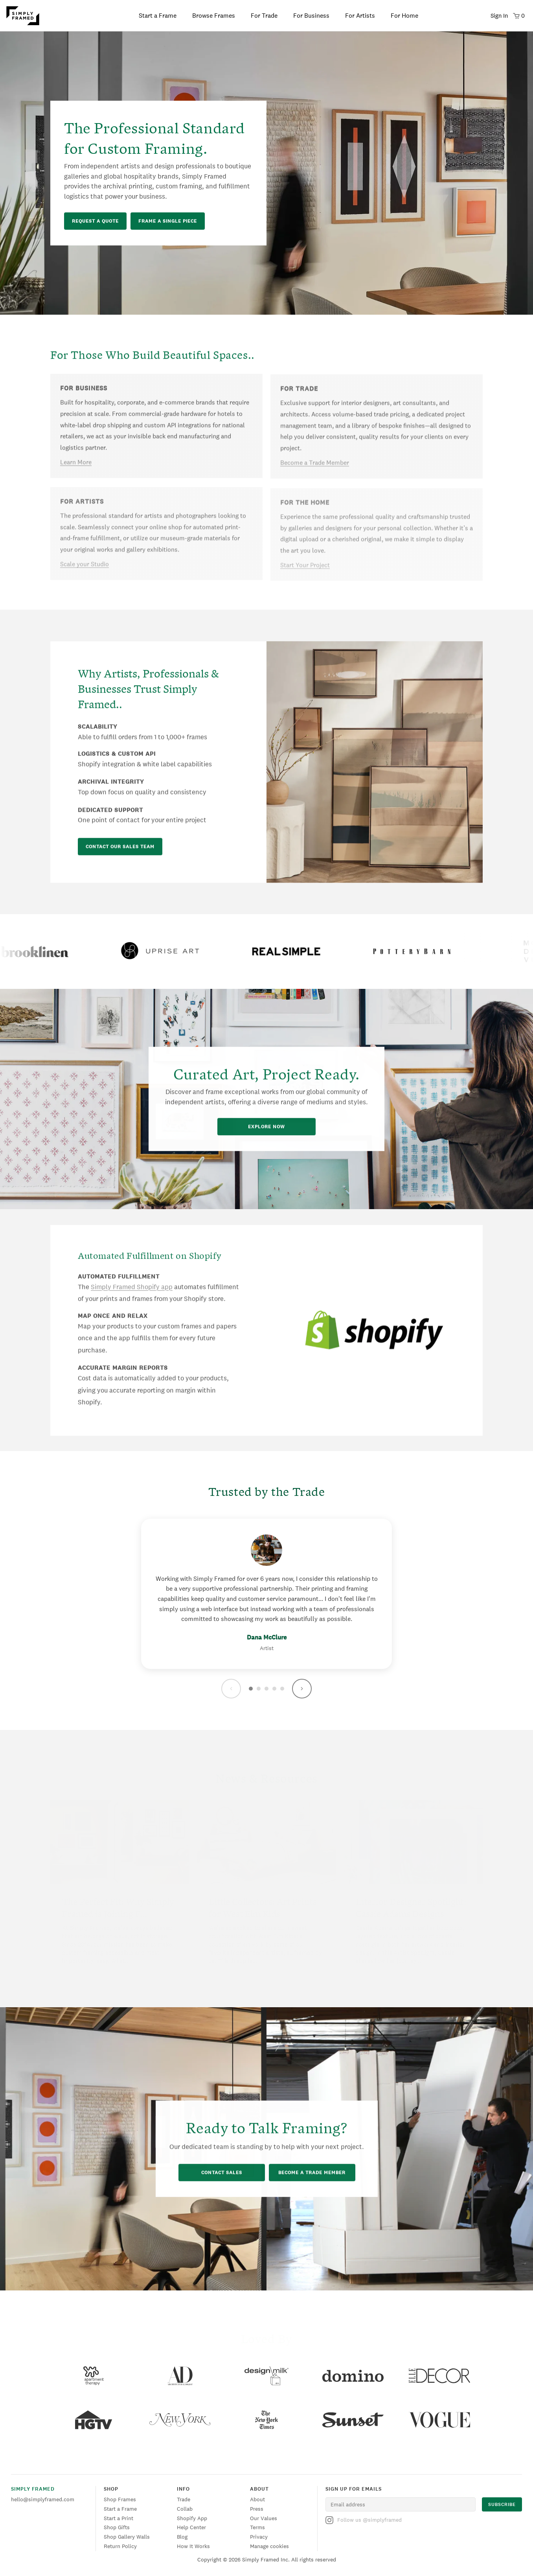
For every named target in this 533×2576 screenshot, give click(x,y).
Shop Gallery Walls (127, 2536)
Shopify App (192, 2518)
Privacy (259, 2536)
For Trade (264, 15)
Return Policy (120, 2546)
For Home (404, 15)
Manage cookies (269, 2546)
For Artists (360, 15)
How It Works (193, 2546)
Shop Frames (120, 2499)
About (257, 2499)
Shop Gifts (117, 2527)
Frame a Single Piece (167, 221)
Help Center (191, 2527)
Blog (182, 2536)
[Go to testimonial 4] (274, 1689)
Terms (257, 2527)
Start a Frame (157, 15)
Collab (185, 2508)
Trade (183, 2499)
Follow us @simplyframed (363, 2520)
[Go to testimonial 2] (259, 1689)
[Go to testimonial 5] (282, 1689)
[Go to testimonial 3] (266, 1689)
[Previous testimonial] (231, 1688)
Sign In (499, 15)
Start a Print (118, 2518)
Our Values (263, 2518)
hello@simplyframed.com (42, 2499)
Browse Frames (213, 15)
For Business (311, 15)
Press (256, 2508)
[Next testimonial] (302, 1688)
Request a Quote (95, 221)
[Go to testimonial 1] (251, 1689)
